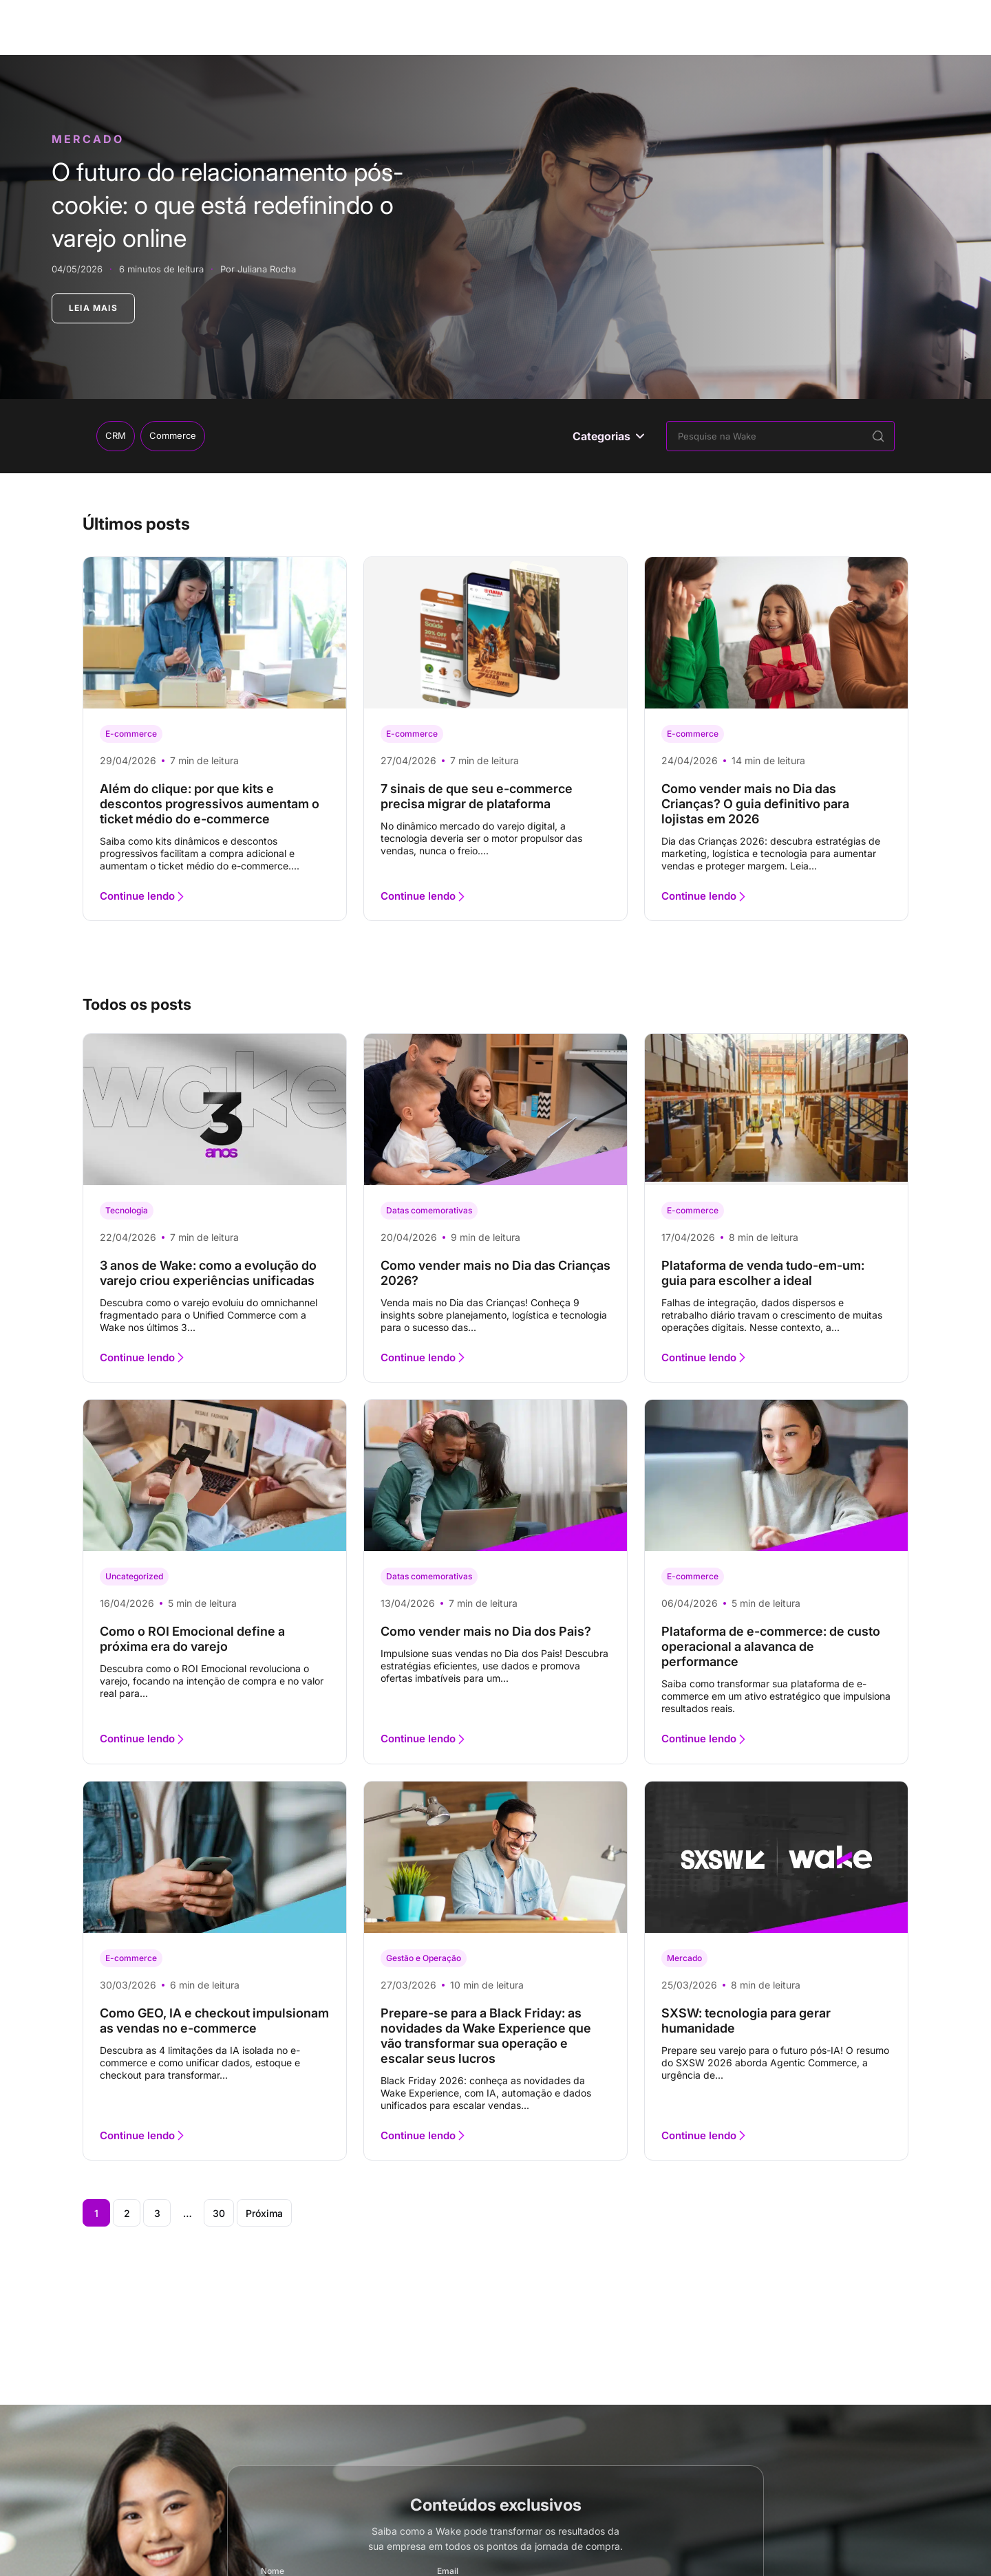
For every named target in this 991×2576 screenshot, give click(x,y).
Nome (272, 2572)
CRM (115, 435)
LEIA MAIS (93, 308)
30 (219, 2213)
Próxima (264, 2213)
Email (447, 2572)
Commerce (172, 435)
